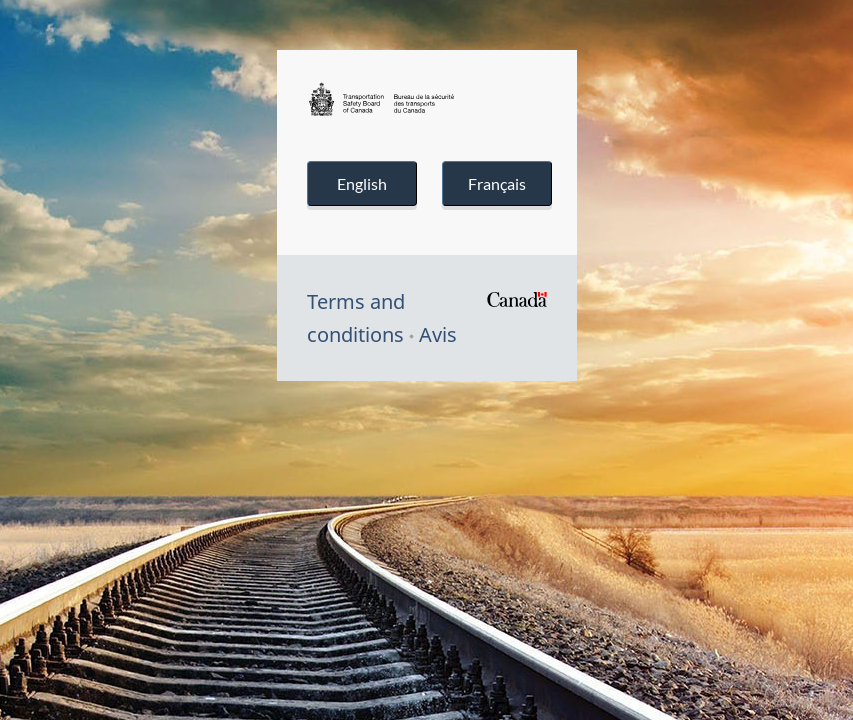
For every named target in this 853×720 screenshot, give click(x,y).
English (362, 183)
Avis (438, 334)
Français (497, 183)
